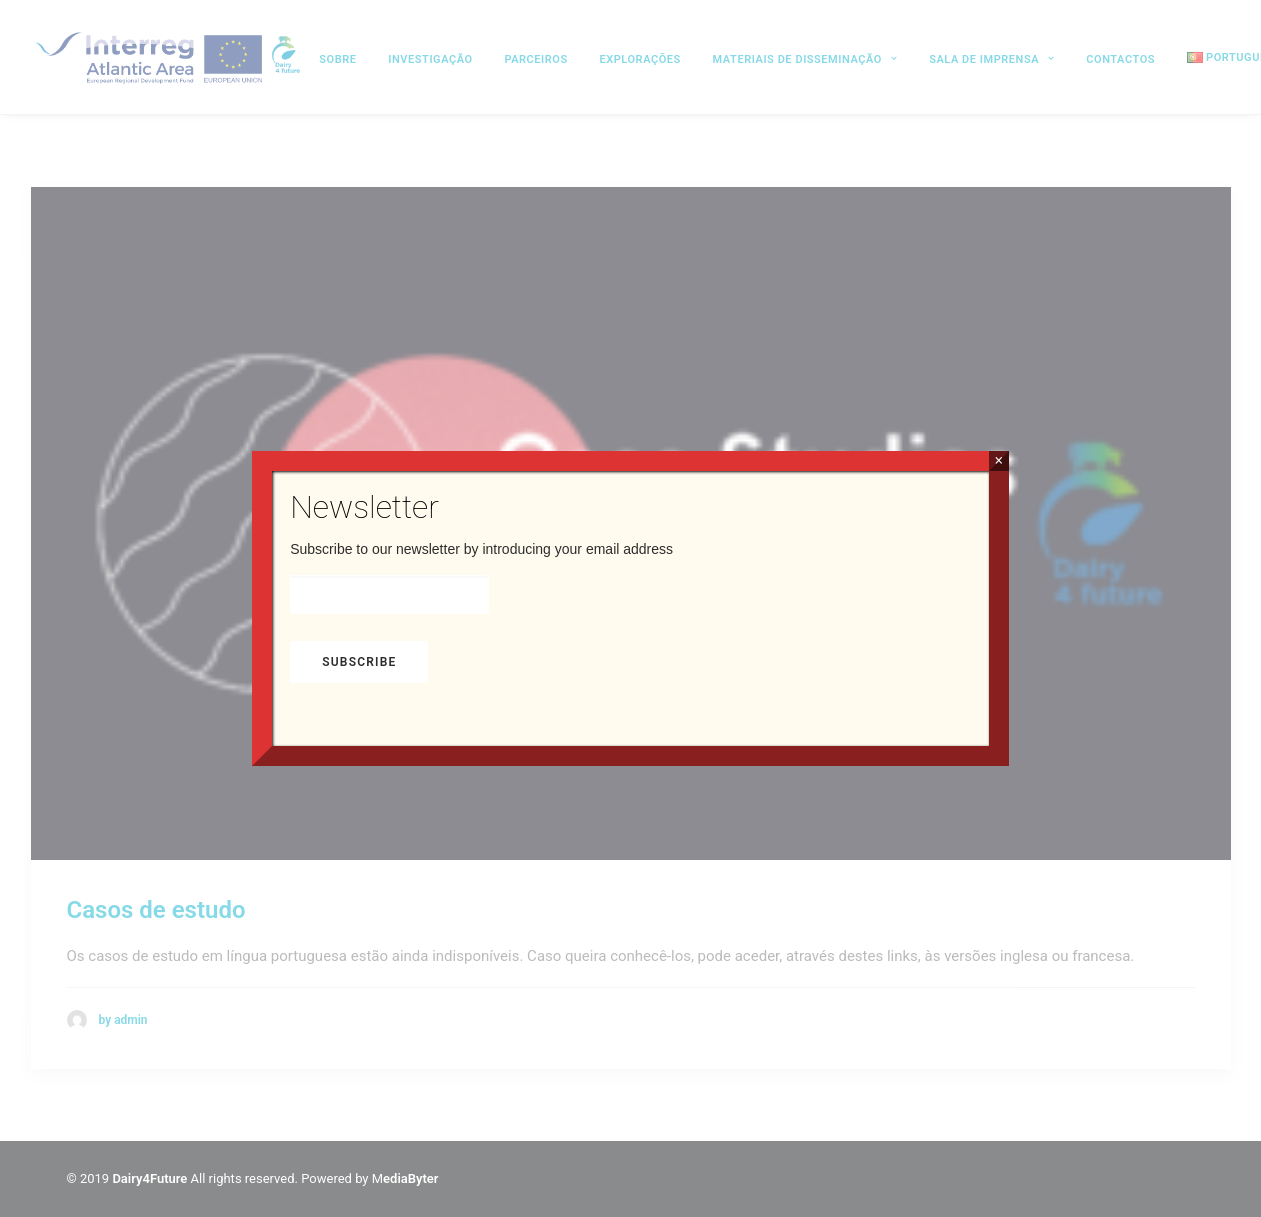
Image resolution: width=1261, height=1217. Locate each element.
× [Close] (998, 460)
